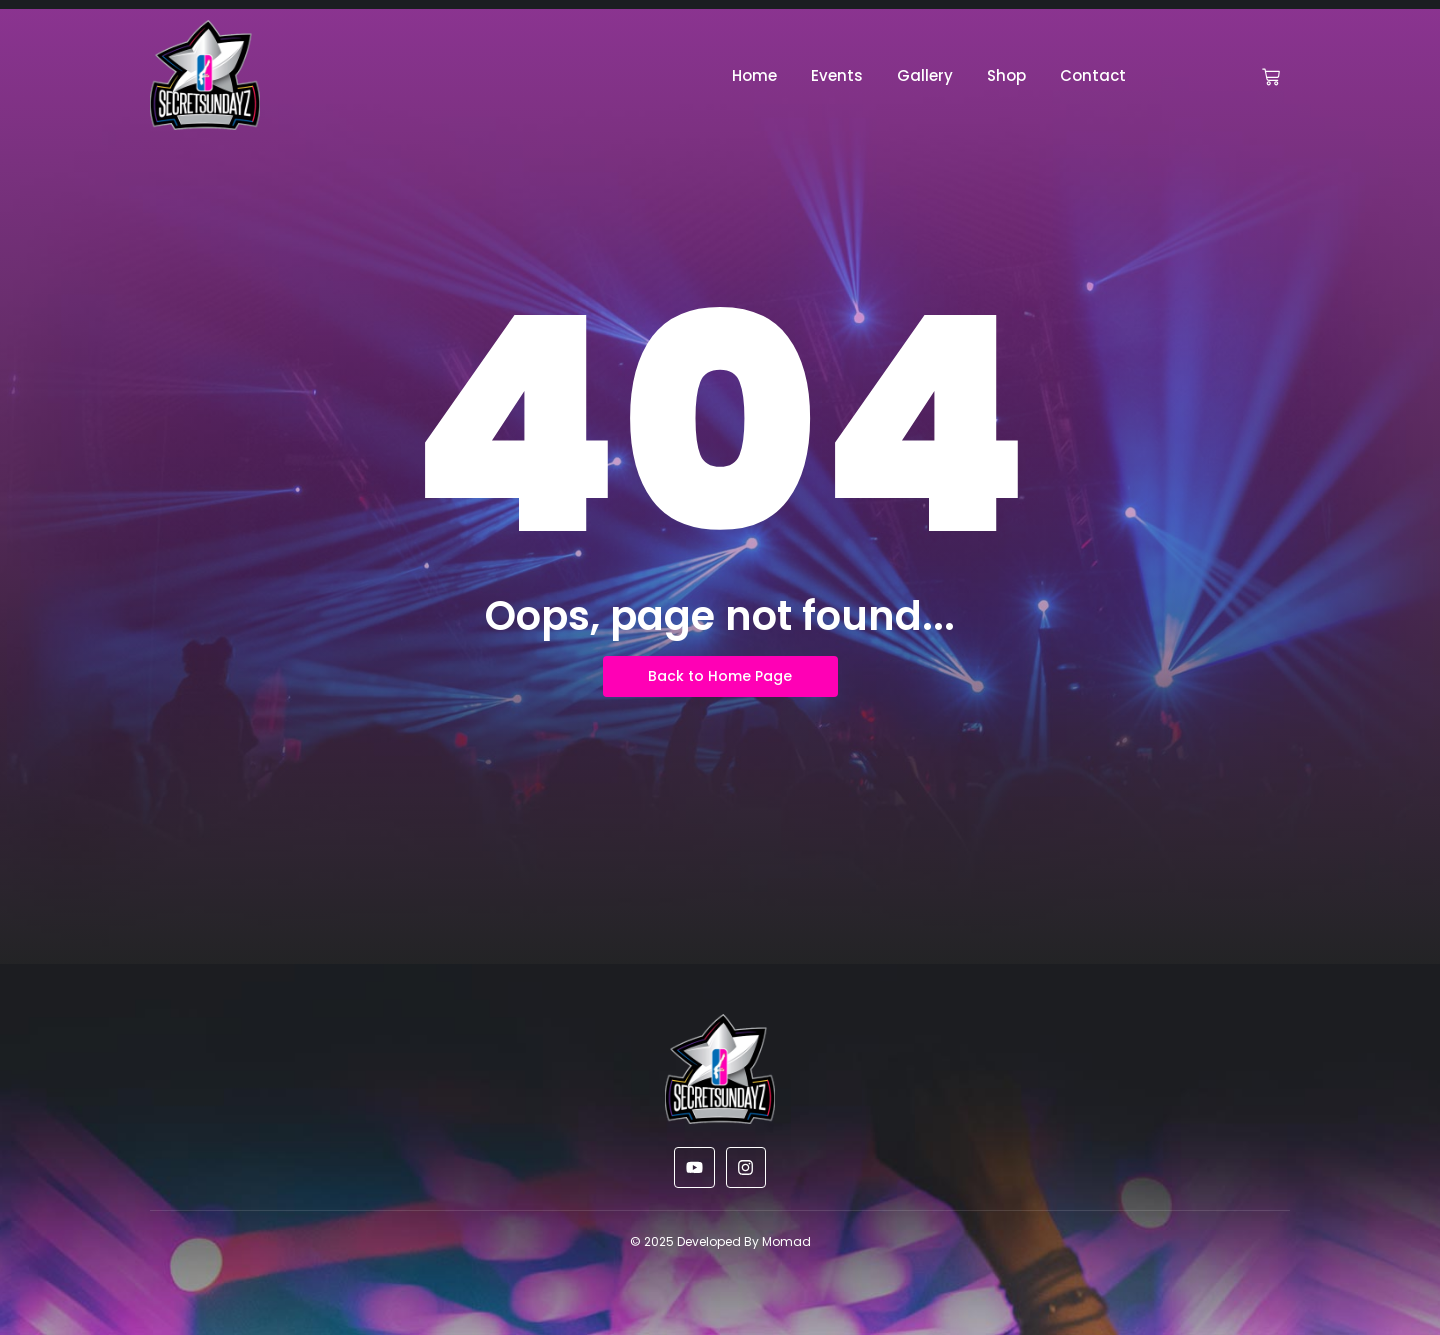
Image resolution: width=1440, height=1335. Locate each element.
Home (754, 75)
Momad (786, 1241)
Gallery (925, 75)
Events (837, 75)
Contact (1093, 75)
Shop (1006, 75)
